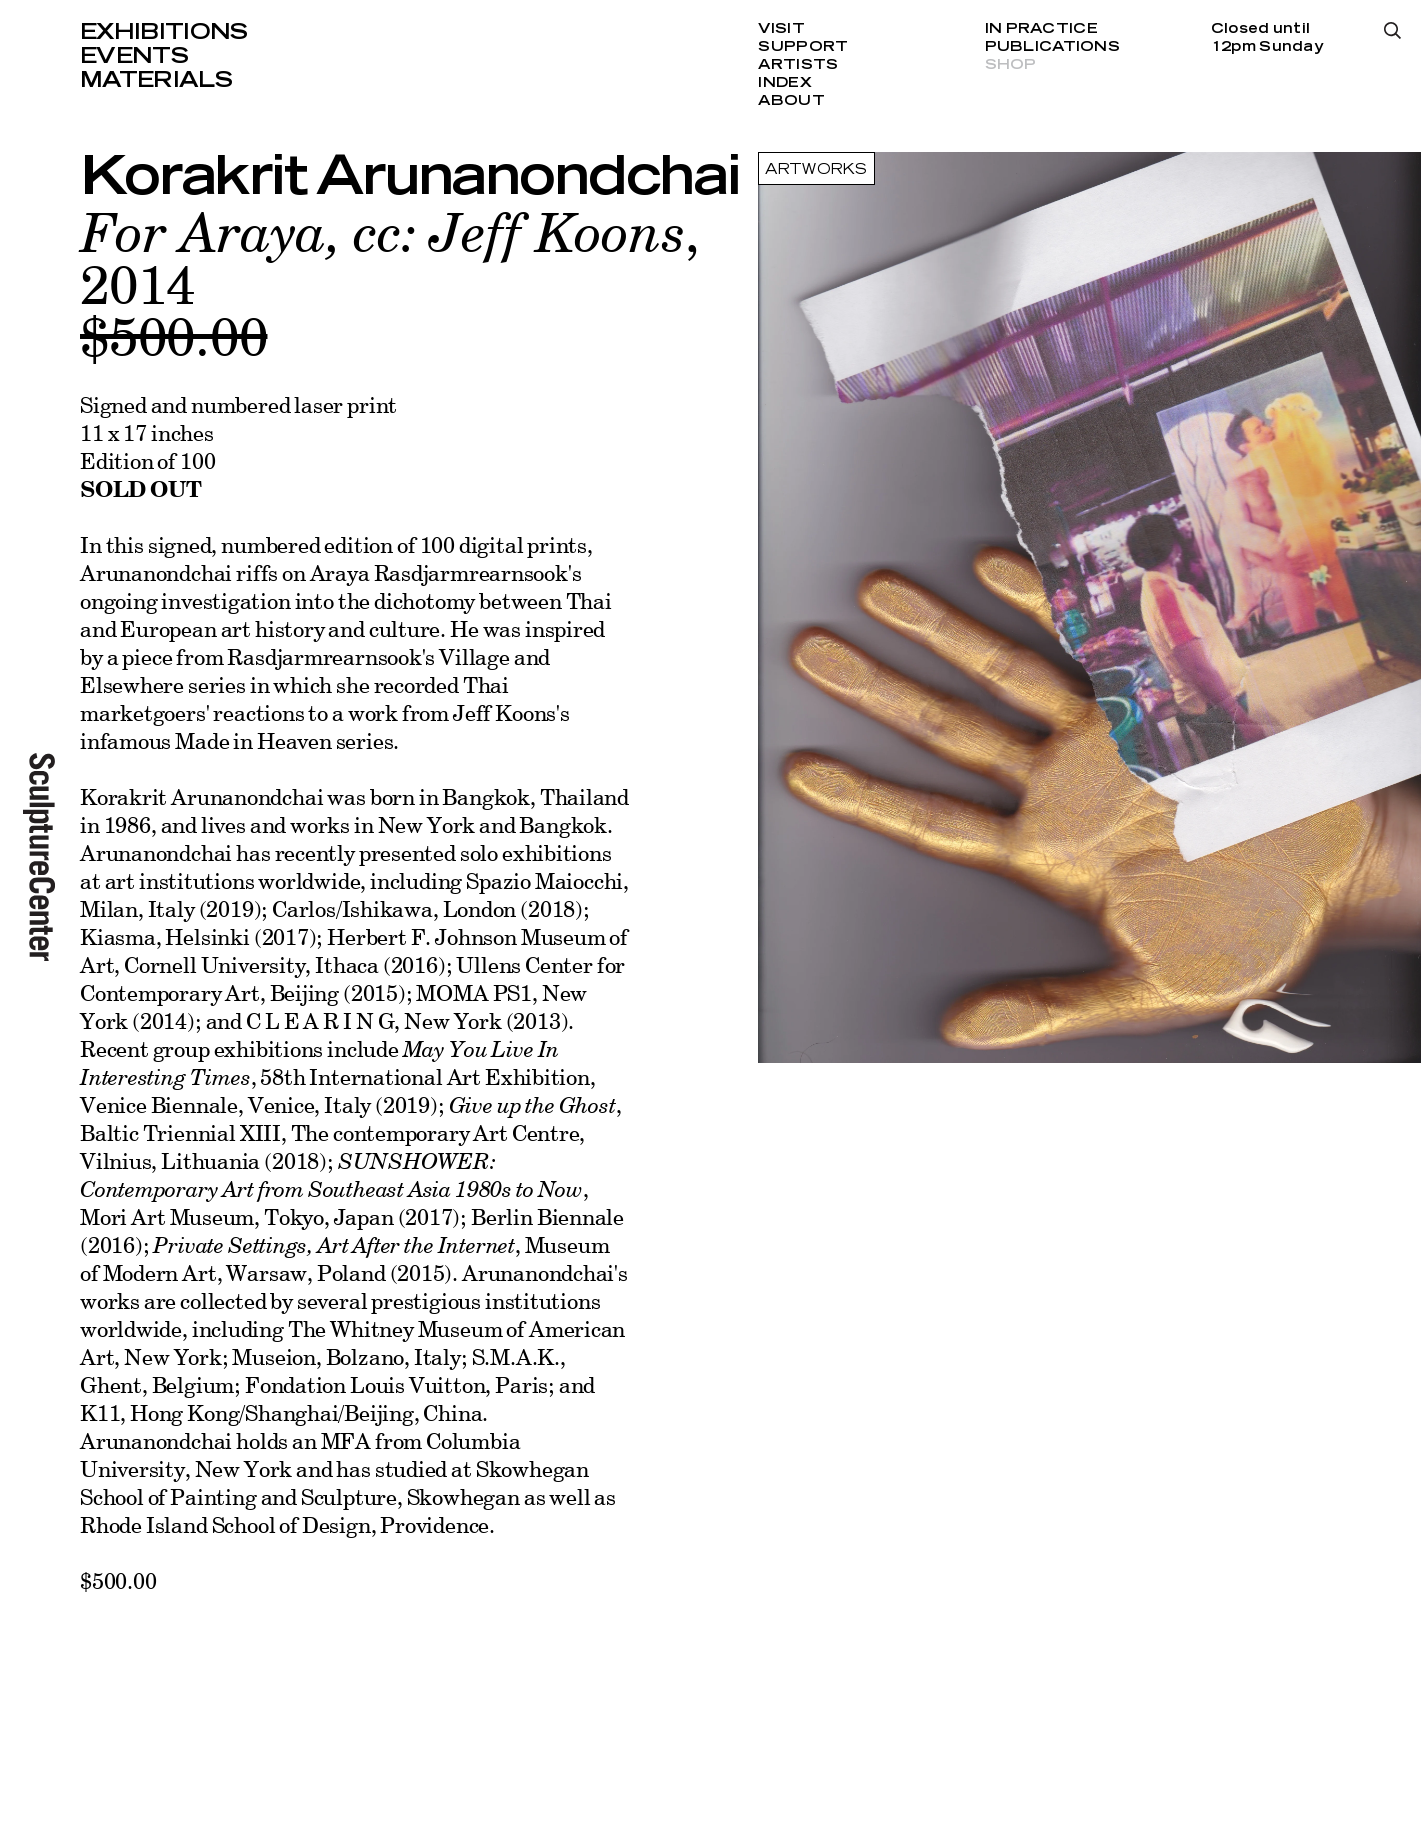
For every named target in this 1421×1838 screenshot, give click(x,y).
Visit (781, 29)
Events (134, 56)
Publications (1052, 47)
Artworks (816, 170)
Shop (1011, 65)
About (791, 101)
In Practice (1041, 29)
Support (803, 47)
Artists (798, 65)
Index (784, 83)
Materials (156, 80)
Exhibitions (164, 32)
